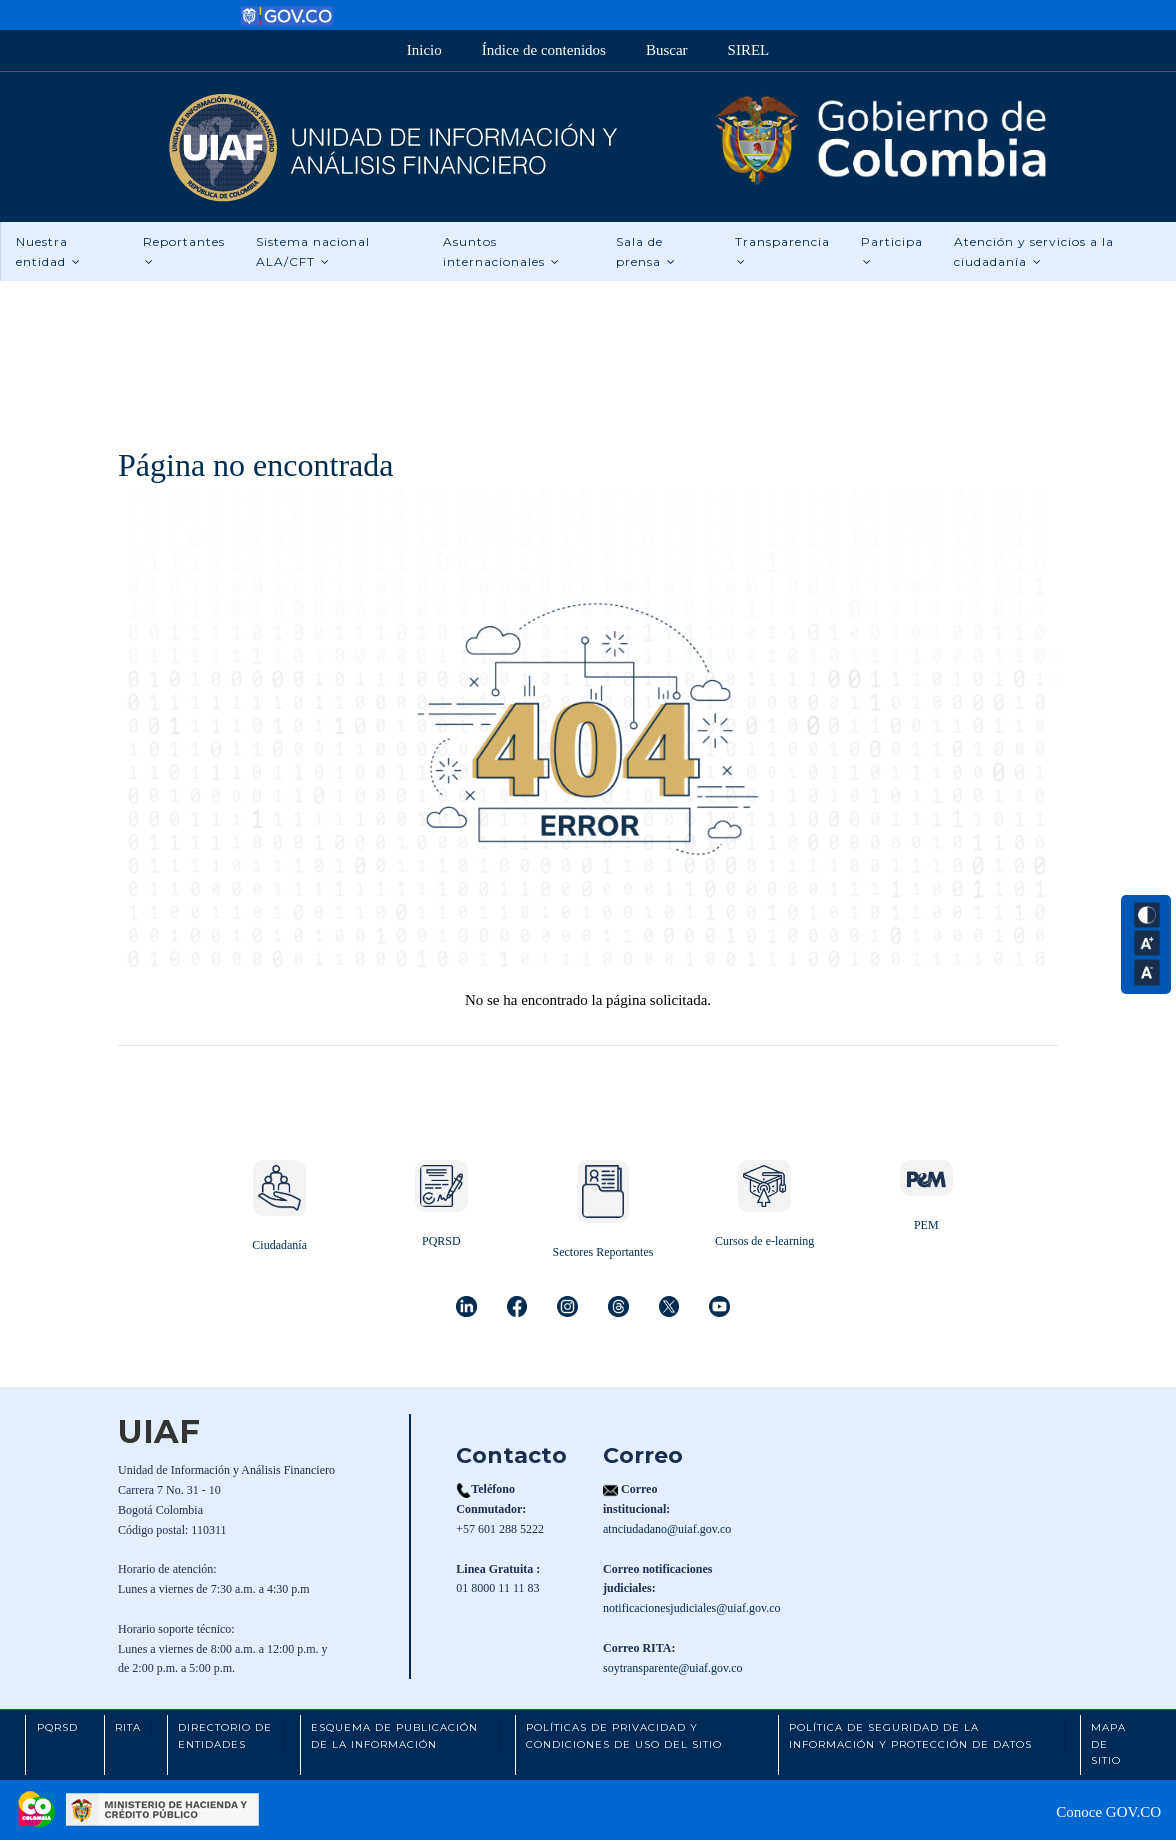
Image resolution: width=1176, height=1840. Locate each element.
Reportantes (184, 251)
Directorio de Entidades (225, 1736)
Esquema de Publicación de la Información (394, 1736)
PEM (926, 1225)
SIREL (749, 50)
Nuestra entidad (48, 251)
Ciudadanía (279, 1245)
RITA (128, 1727)
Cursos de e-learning (764, 1241)
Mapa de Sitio (1108, 1744)
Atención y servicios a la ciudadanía (1034, 251)
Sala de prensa (646, 251)
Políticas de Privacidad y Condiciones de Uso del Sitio (624, 1736)
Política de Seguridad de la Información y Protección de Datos (910, 1736)
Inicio (424, 50)
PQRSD (441, 1241)
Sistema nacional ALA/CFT (313, 251)
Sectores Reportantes (602, 1252)
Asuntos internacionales (501, 251)
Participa (892, 251)
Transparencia (782, 251)
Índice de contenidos (544, 50)
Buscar (667, 50)
